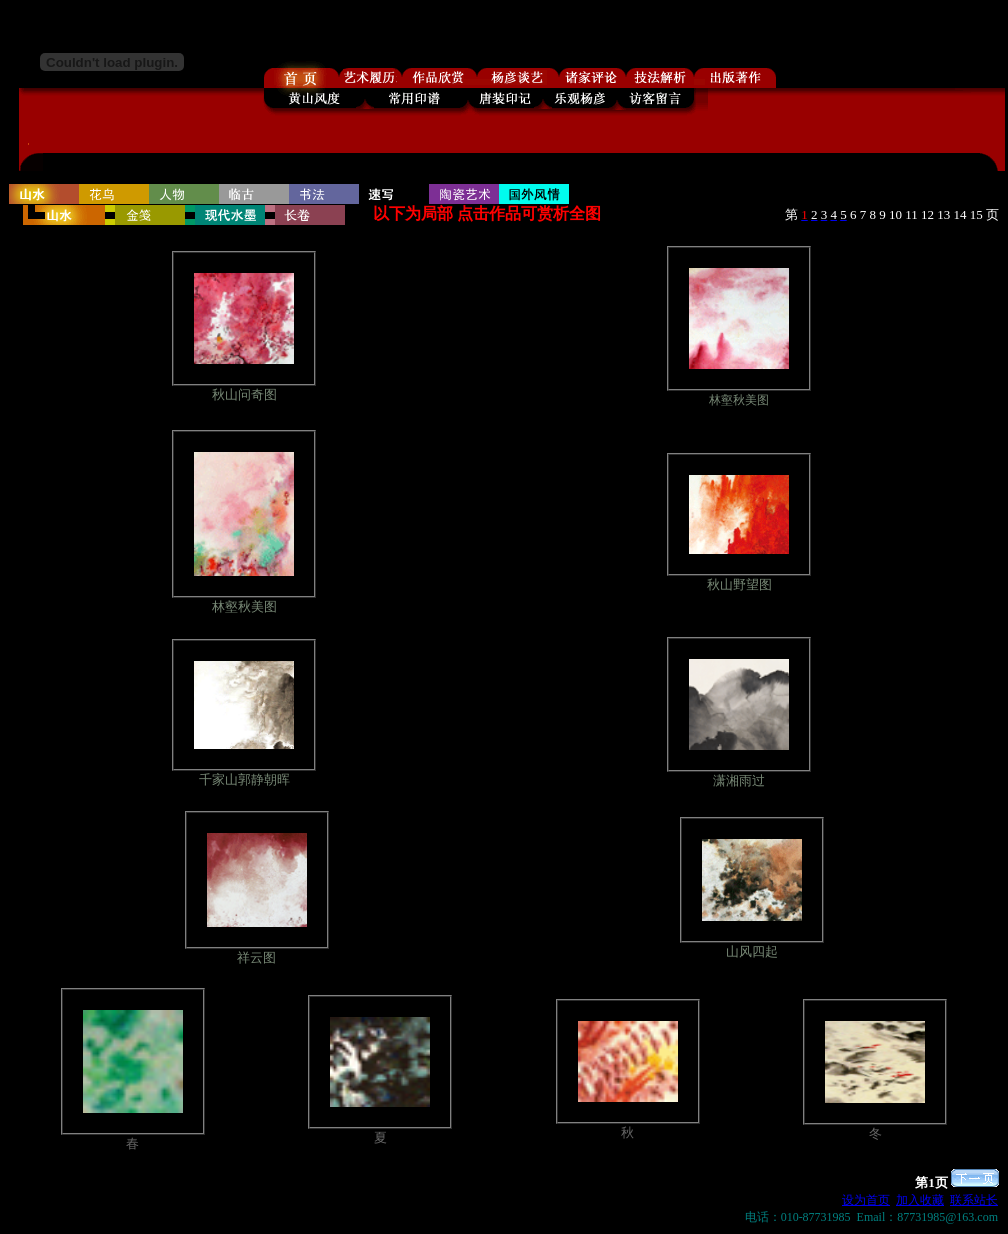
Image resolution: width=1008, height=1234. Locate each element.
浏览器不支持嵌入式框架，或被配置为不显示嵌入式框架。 (508, 96)
